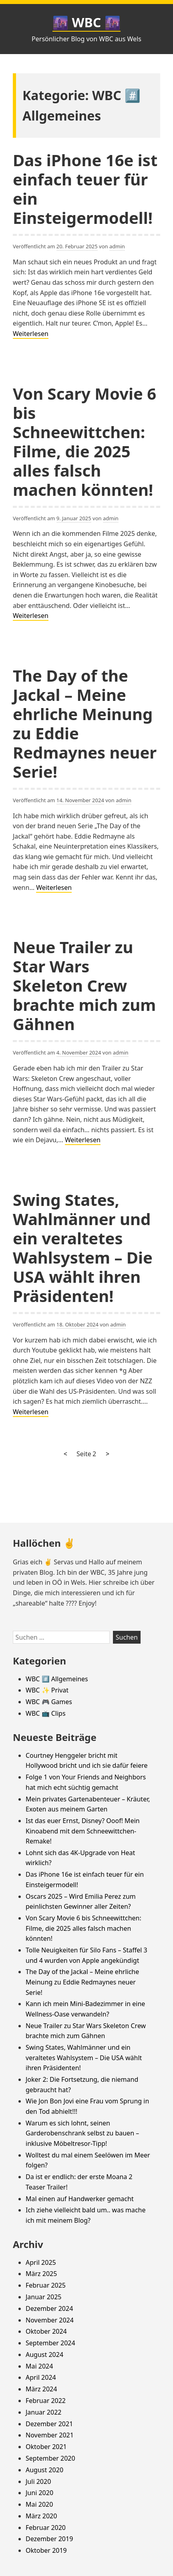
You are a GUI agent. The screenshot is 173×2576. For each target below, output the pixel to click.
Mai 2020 (39, 2504)
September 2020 (50, 2458)
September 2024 (50, 2343)
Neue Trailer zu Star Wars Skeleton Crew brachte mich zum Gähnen (84, 985)
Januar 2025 (43, 2296)
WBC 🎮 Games (49, 1701)
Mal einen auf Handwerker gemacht (80, 2198)
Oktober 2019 (46, 2550)
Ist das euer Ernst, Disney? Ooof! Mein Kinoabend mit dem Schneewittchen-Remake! (83, 1830)
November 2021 (50, 2435)
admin (117, 246)
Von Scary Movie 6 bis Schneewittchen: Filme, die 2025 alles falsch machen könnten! (84, 441)
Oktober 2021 (46, 2446)
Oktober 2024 (46, 2331)
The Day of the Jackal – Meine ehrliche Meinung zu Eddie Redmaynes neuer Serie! (85, 723)
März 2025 (41, 2273)
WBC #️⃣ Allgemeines (57, 1678)
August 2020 (44, 2469)
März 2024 (41, 2389)
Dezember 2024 (49, 2308)
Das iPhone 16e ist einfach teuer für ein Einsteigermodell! (85, 189)
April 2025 (41, 2262)
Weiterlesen (30, 334)
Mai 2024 (39, 2366)
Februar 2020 (46, 2527)
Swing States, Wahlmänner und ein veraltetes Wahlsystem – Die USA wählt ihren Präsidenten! (83, 1248)
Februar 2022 (46, 2400)
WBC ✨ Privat (47, 1690)
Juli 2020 (38, 2481)
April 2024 (41, 2377)
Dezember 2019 (49, 2538)
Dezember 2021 (49, 2423)
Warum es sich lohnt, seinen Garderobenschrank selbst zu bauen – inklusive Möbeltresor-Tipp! (82, 2133)
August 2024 (44, 2354)
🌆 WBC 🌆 (86, 22)
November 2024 (50, 2320)
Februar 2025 (46, 2285)
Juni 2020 (39, 2492)
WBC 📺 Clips (46, 1713)
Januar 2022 (43, 2412)
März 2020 (41, 2516)
